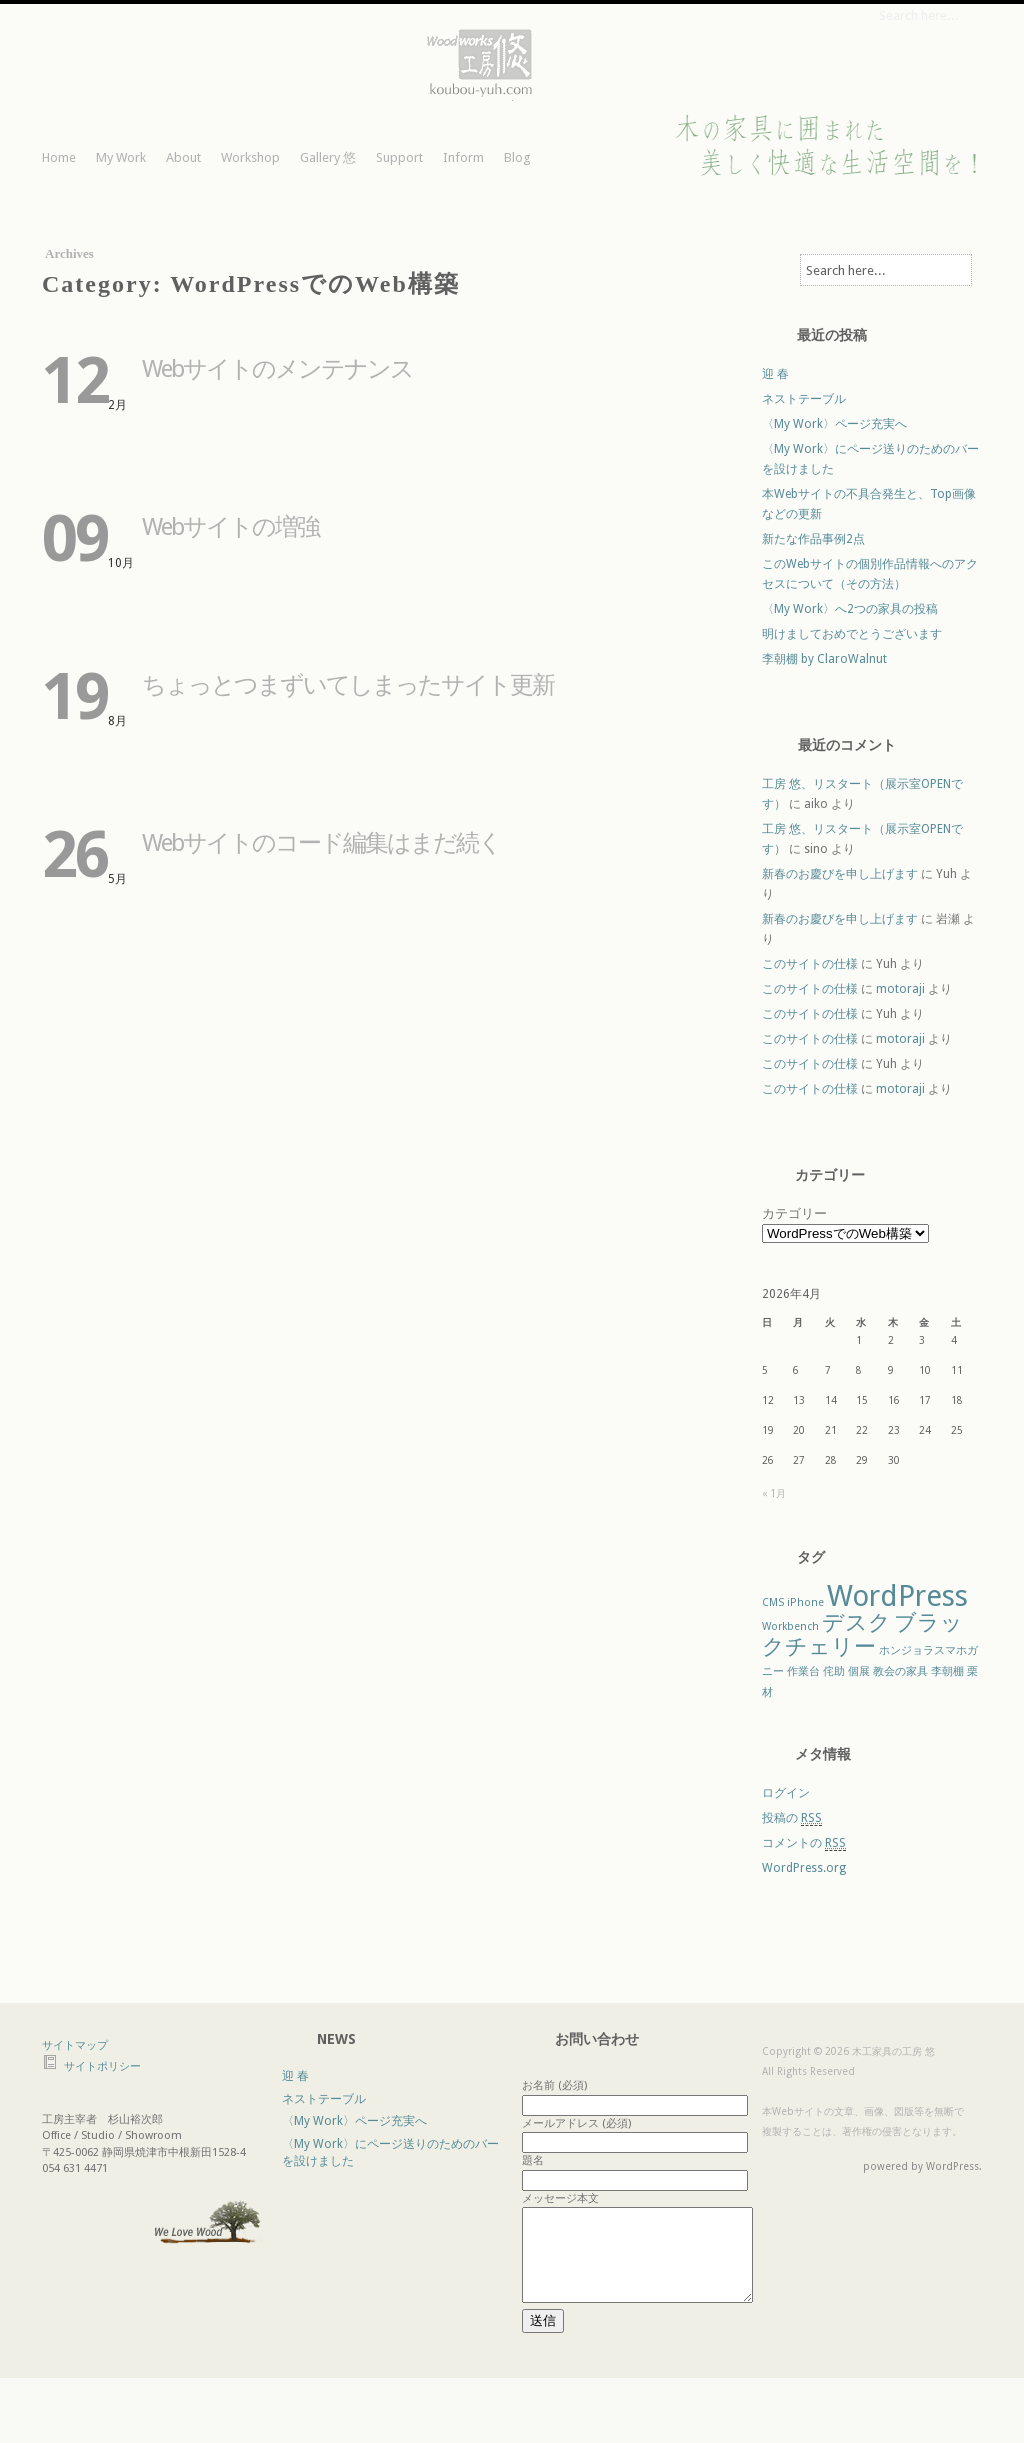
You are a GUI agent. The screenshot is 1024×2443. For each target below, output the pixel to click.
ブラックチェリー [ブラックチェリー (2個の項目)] (862, 1634)
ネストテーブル (804, 399)
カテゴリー (794, 1213)
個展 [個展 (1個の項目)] (859, 1671)
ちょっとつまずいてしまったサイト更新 (348, 685)
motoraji (900, 989)
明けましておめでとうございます (852, 634)
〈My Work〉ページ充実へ (834, 424)
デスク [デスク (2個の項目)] (856, 1622)
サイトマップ (75, 2045)
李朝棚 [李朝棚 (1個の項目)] (947, 1671)
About (183, 157)
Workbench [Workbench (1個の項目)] (790, 1626)
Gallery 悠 (328, 157)
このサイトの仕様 (810, 964)
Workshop (250, 157)
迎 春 (775, 374)
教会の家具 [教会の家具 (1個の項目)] (900, 1671)
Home (59, 157)
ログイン (786, 1793)
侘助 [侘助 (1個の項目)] (834, 1671)
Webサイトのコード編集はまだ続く (321, 843)
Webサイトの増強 (230, 527)
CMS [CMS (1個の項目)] (773, 1602)
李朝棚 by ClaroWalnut (824, 659)
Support (399, 157)
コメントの (804, 1843)
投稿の (792, 1818)
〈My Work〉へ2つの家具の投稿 (850, 609)
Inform (463, 157)
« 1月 (774, 1493)
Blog (517, 157)
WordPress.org (804, 1868)
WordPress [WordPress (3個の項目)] (897, 1596)
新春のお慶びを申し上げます (840, 874)
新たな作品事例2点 (813, 539)
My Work (121, 157)
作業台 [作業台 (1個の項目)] (803, 1671)
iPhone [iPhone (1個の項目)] (805, 1602)
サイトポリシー (102, 2066)
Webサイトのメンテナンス (277, 369)
